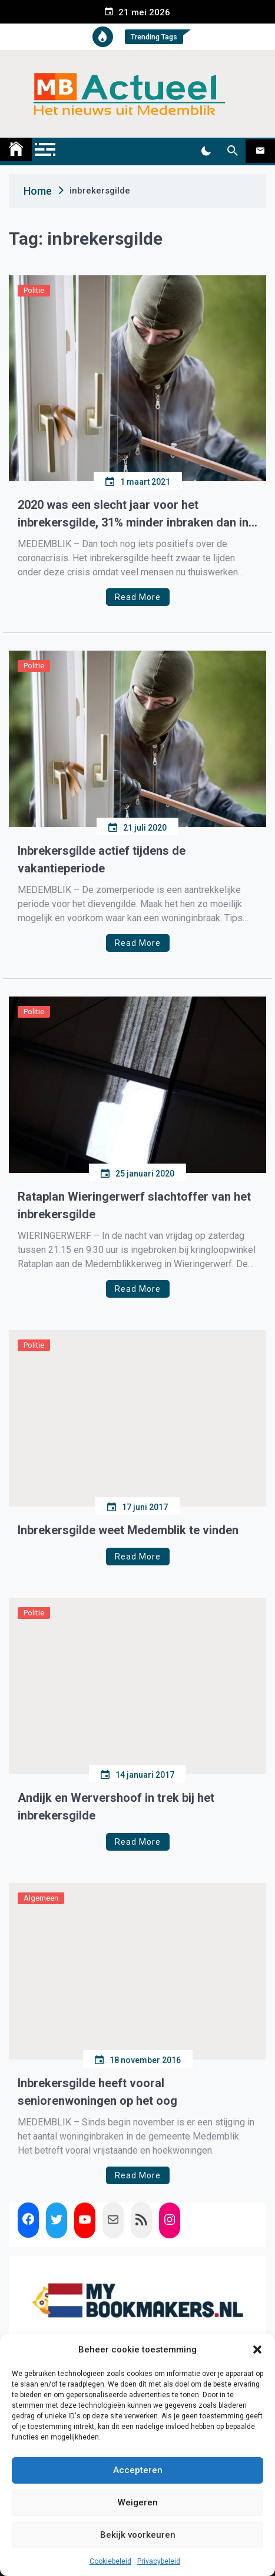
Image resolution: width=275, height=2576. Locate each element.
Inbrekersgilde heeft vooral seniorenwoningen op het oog (97, 2092)
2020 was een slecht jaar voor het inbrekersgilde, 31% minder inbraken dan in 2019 (133, 514)
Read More (138, 597)
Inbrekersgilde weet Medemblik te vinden (128, 1530)
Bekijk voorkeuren (137, 2535)
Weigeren (138, 2502)
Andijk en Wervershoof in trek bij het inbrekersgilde (116, 1806)
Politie (34, 290)
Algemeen (41, 1898)
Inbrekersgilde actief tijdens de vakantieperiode (101, 859)
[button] (257, 2349)
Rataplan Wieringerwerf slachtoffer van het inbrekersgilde (134, 1205)
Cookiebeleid (110, 2561)
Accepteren (138, 2470)
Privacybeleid (158, 2561)
